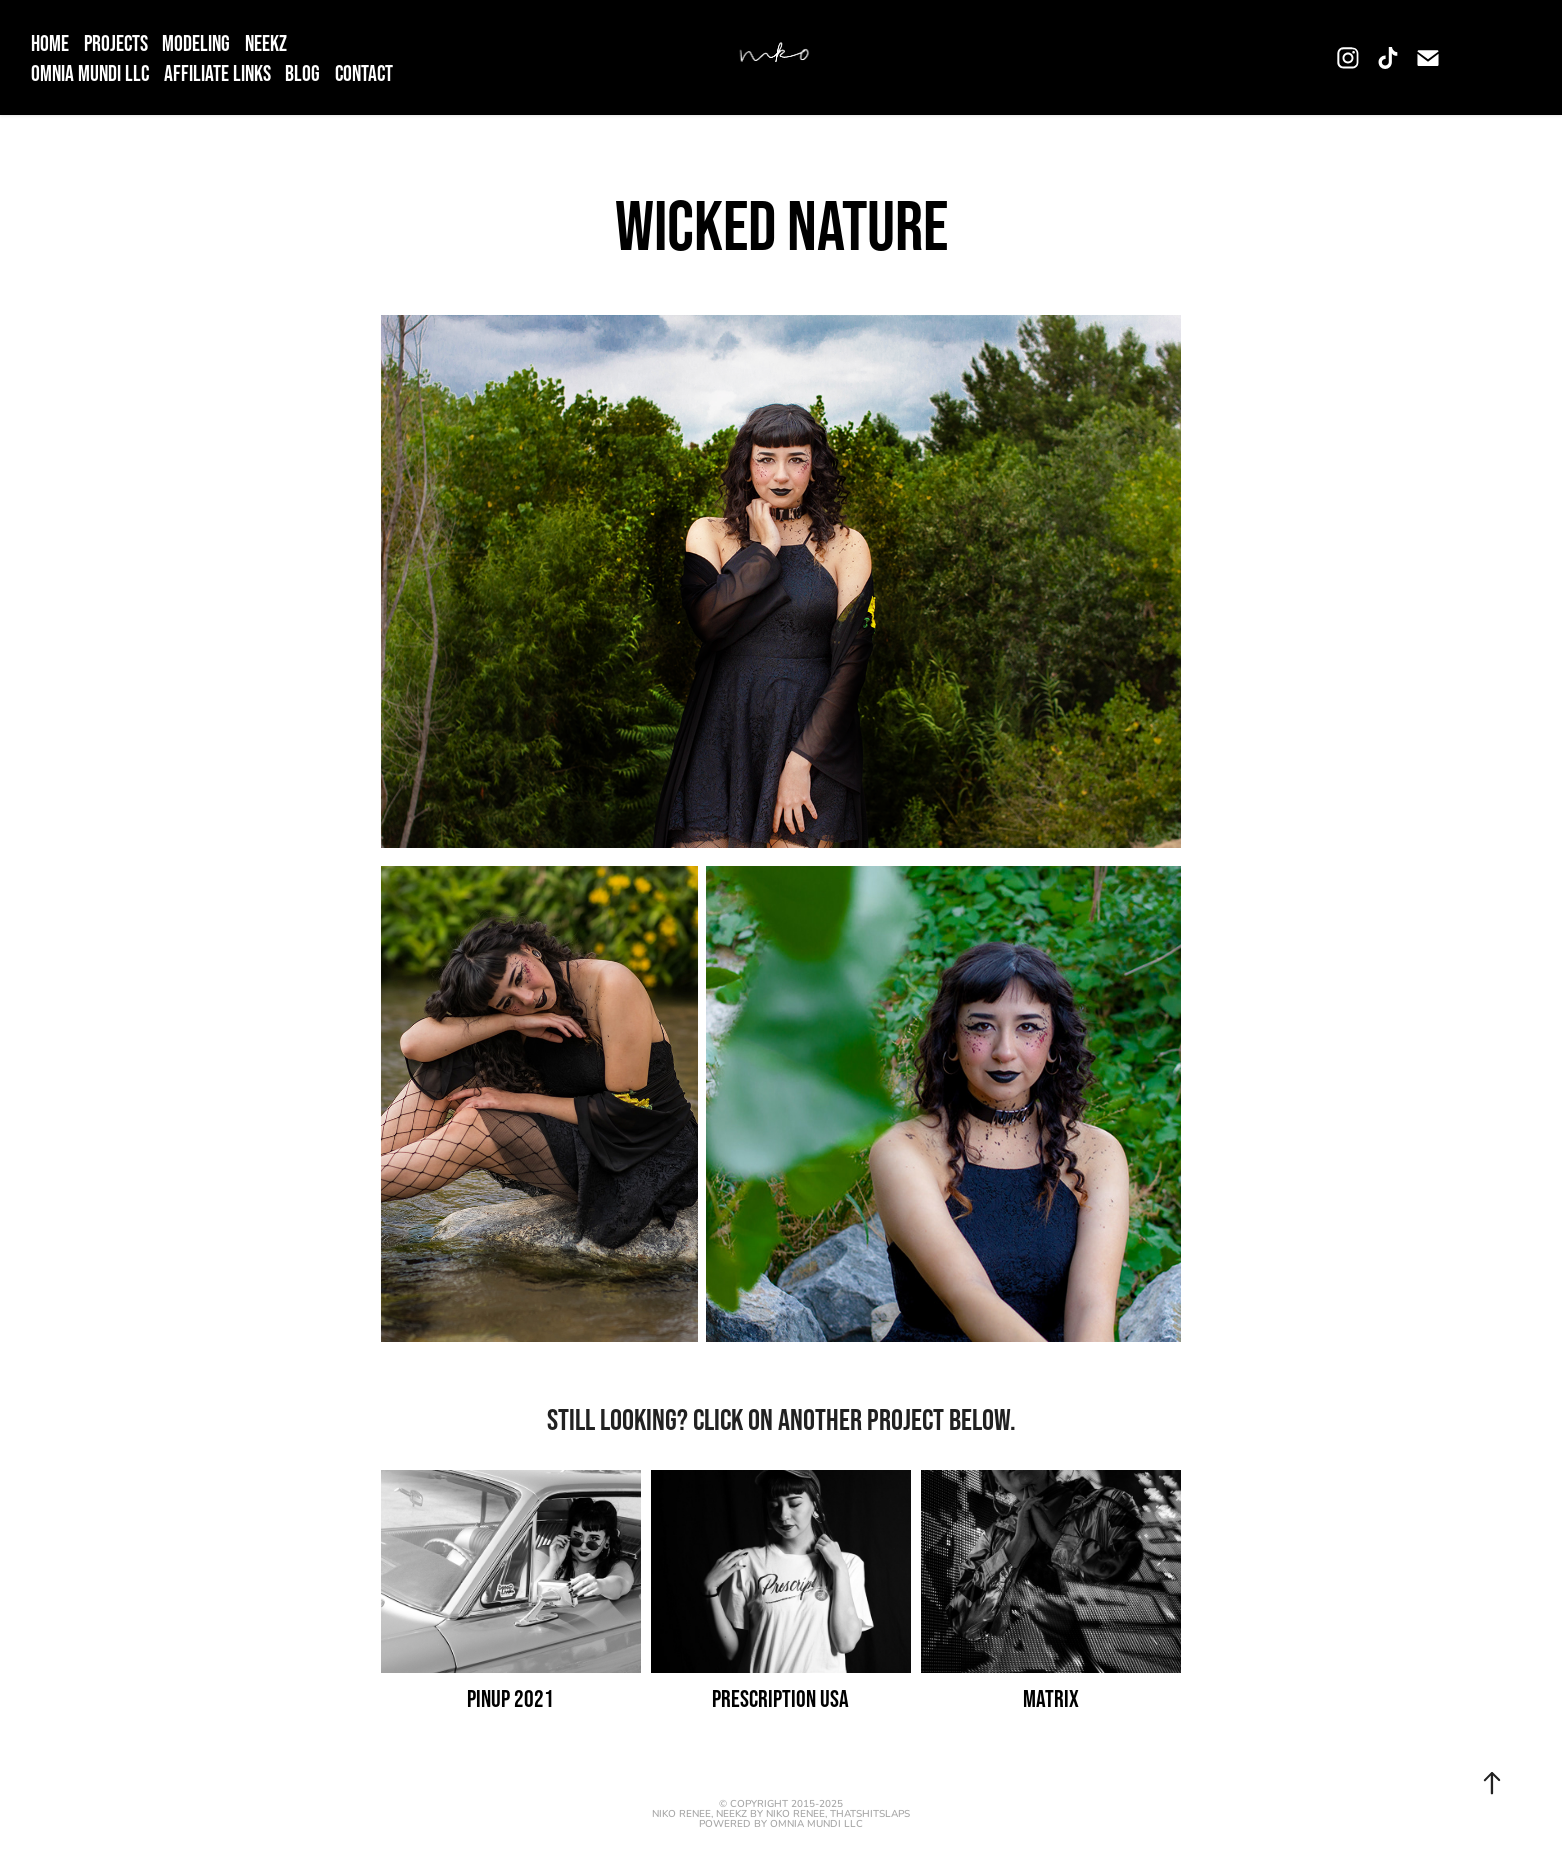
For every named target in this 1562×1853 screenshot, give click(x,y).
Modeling (196, 43)
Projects (116, 43)
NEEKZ (266, 43)
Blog (302, 73)
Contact (364, 73)
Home (50, 43)
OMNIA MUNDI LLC (90, 73)
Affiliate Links (217, 73)
